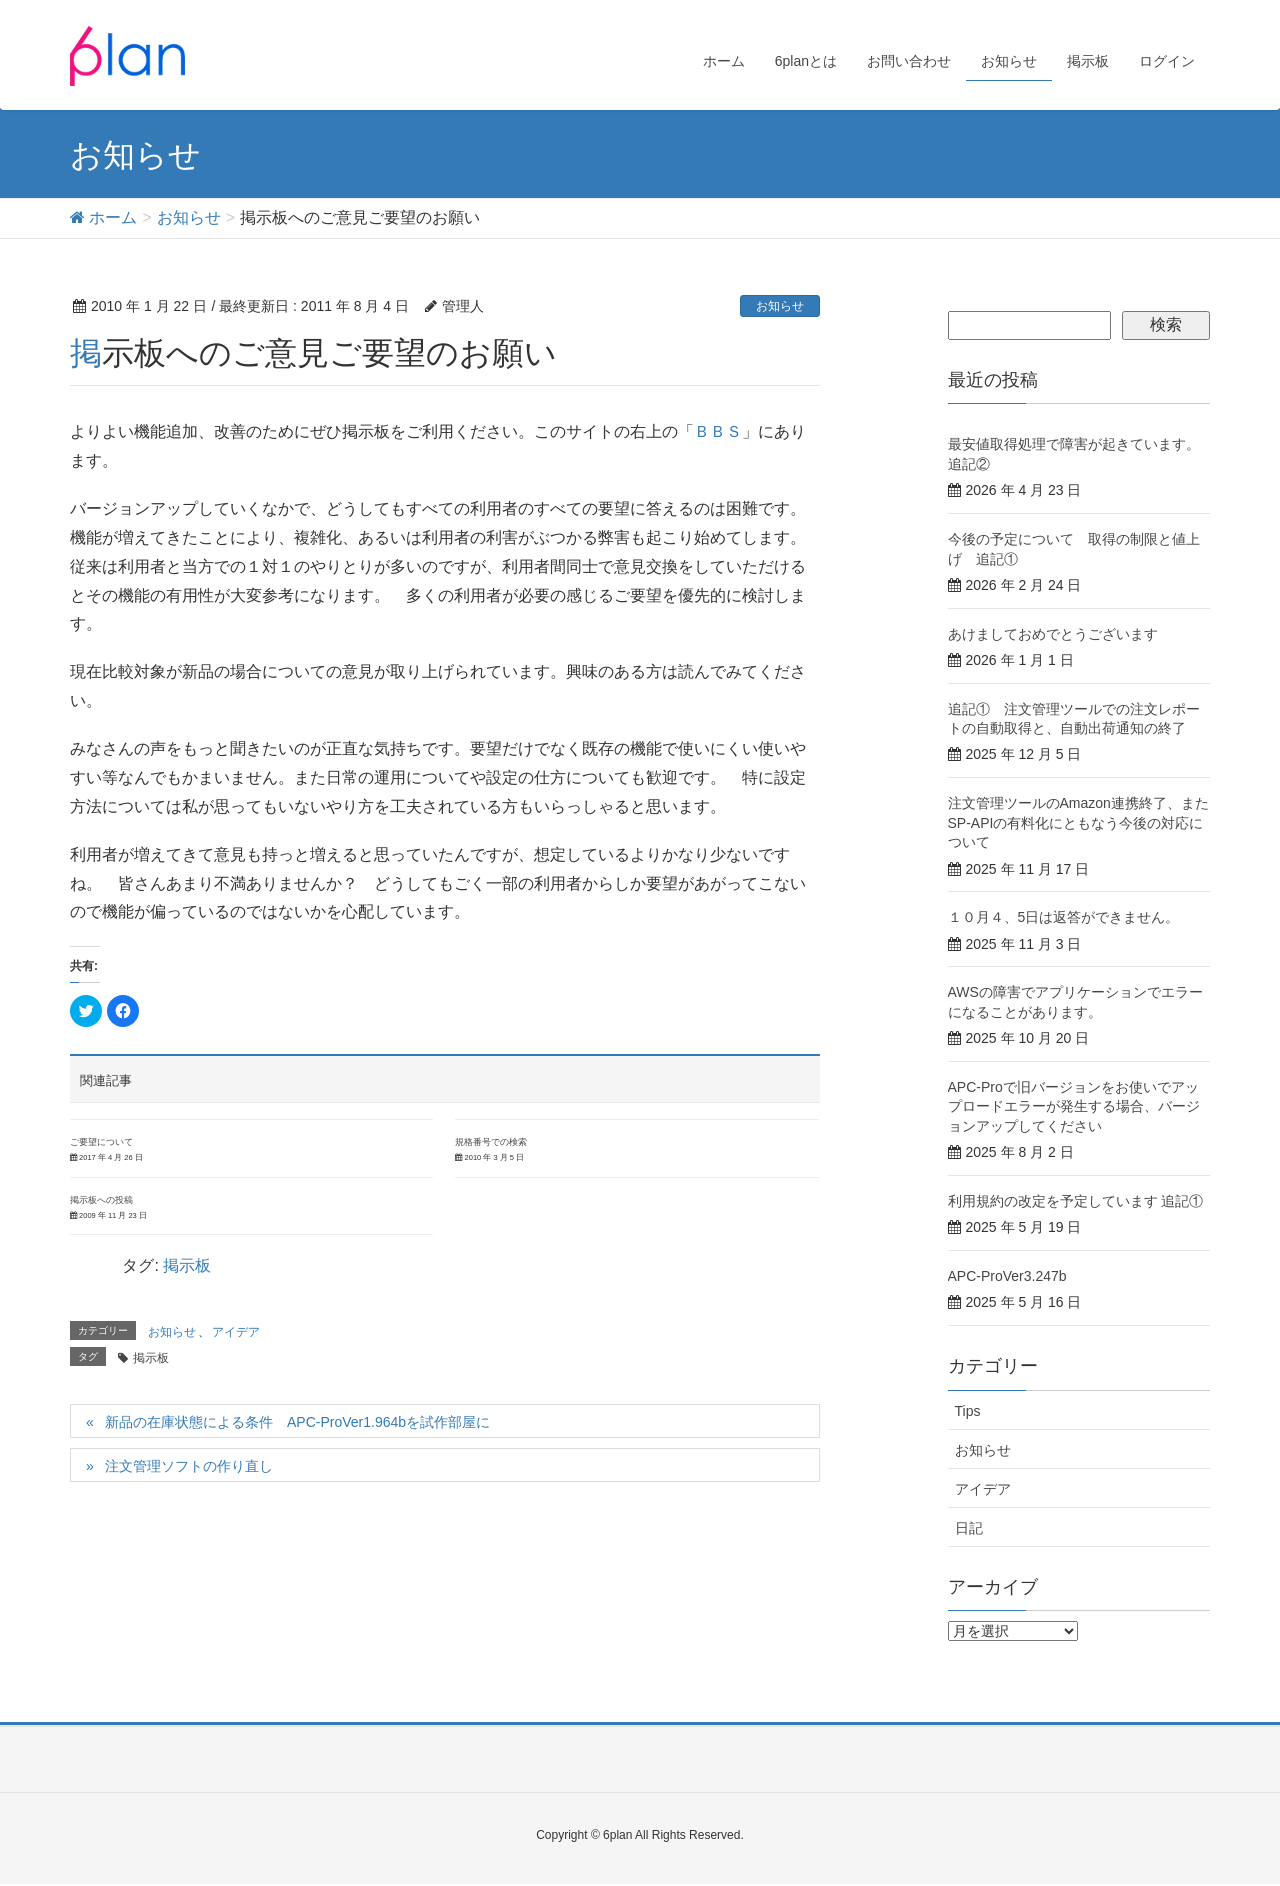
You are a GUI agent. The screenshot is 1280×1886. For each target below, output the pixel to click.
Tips (968, 1411)
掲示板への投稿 (101, 1200)
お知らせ (780, 306)
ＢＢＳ (718, 431)
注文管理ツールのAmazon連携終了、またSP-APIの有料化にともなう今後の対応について (1078, 822)
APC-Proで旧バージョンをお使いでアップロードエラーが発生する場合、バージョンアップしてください (1074, 1106)
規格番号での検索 (491, 1142)
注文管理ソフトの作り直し (189, 1466)
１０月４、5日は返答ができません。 (1064, 917)
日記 (969, 1528)
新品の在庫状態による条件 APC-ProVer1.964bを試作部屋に (297, 1422)
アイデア (236, 1332)
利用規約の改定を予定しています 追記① (1076, 1201)
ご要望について (101, 1142)
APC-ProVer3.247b (1007, 1276)
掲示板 (187, 1265)
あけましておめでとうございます (1053, 634)
